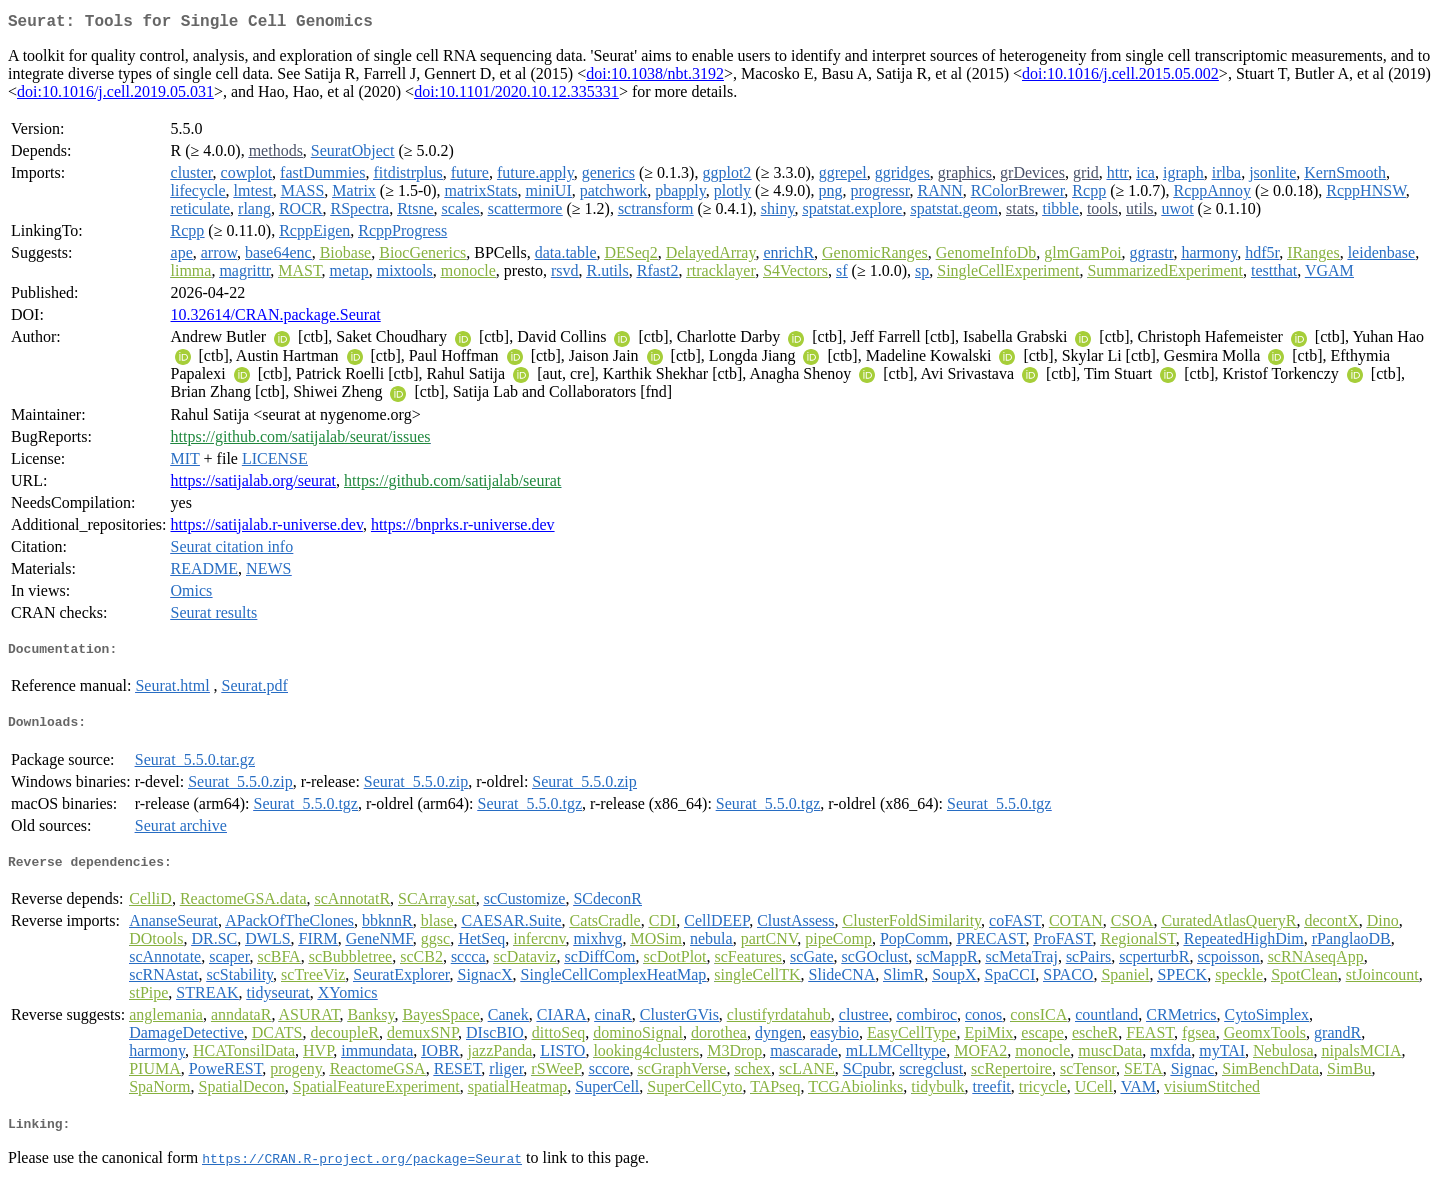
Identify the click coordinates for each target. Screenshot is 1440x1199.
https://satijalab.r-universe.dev (267, 528)
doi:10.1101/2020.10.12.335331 (516, 95)
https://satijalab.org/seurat (253, 484)
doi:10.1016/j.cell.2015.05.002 (1120, 77)
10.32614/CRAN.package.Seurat (276, 318)
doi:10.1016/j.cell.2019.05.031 (115, 95)
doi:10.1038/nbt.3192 (655, 77)
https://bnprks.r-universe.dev (463, 528)
